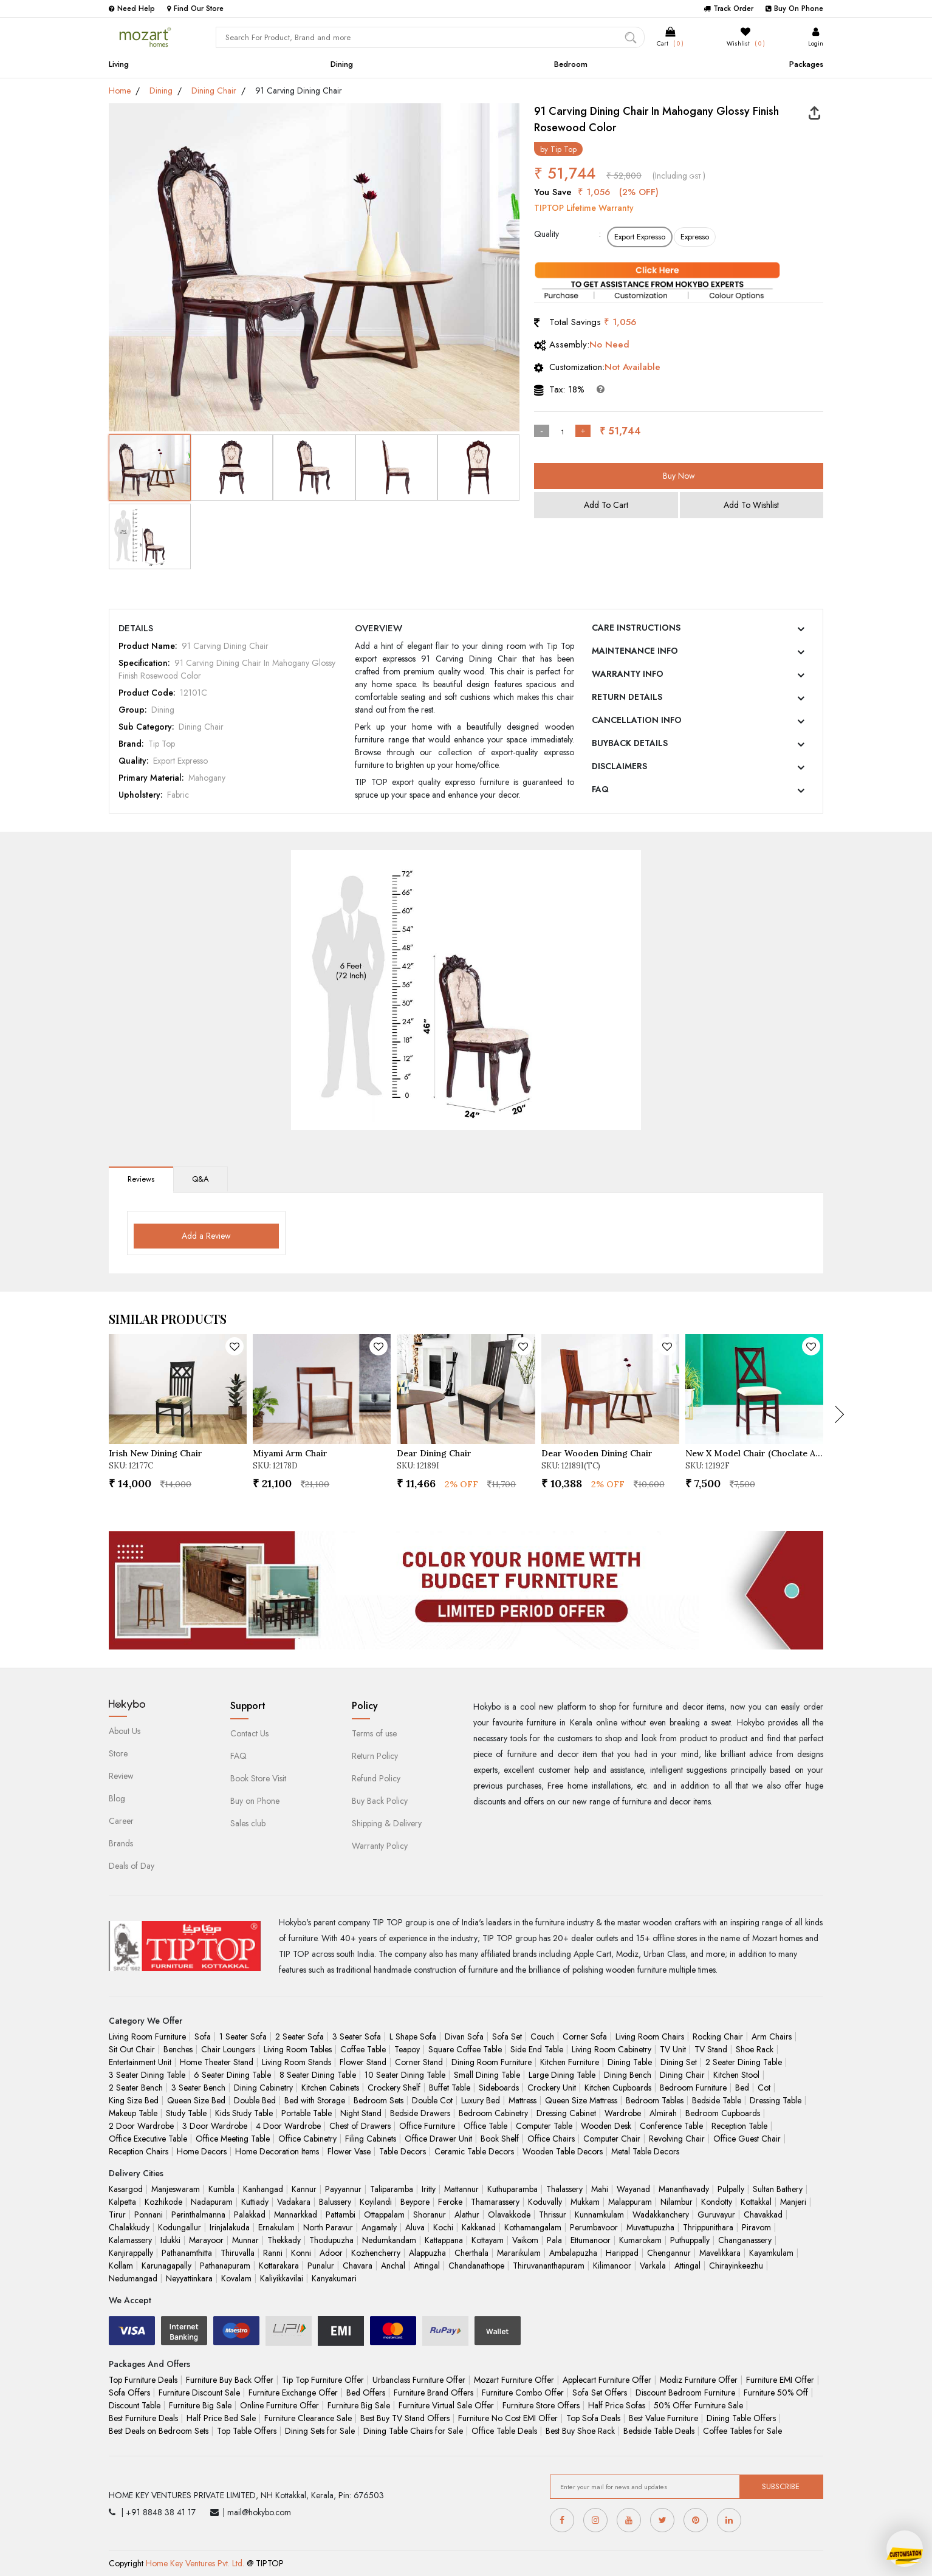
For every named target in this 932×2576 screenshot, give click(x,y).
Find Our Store (195, 8)
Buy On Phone (794, 8)
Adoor (331, 2253)
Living (119, 64)
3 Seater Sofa (356, 2036)
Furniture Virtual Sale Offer (446, 2405)
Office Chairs (551, 2138)
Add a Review (206, 1236)
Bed (742, 2087)
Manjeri (793, 2202)
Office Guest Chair (747, 2138)
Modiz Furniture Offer (699, 2380)
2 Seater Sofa (299, 2036)
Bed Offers (365, 2392)
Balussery (335, 2202)
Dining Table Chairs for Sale (413, 2431)
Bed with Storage (314, 2100)
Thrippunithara (708, 2227)
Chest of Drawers (360, 2126)
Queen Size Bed (196, 2100)
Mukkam (585, 2202)
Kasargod (126, 2189)
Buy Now (679, 476)
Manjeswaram (175, 2189)
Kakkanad (479, 2227)
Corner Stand (419, 2062)
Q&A (200, 1179)
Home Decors (202, 2151)
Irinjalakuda (230, 2227)
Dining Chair (213, 90)
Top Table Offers (246, 2431)
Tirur (117, 2214)
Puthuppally (690, 2240)
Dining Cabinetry (263, 2087)
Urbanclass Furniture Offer (418, 2380)
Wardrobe (623, 2113)
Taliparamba (391, 2189)
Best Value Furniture (663, 2418)
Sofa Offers (129, 2392)
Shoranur (429, 2214)
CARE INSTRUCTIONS (636, 628)
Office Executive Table (148, 2138)
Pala (554, 2240)
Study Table (186, 2113)
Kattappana (444, 2240)
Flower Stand (363, 2062)
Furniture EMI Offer (780, 2380)
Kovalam (236, 2278)
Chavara (357, 2265)
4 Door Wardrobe (288, 2126)
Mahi (599, 2189)
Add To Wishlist (751, 505)
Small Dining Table (487, 2075)
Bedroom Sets (378, 2100)
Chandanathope (476, 2265)
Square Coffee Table (465, 2049)
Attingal (427, 2265)
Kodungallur (179, 2227)
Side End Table (536, 2049)
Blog (117, 1798)
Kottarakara (279, 2265)
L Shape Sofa (412, 2036)
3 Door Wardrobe (214, 2126)
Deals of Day (131, 1866)
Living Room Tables (298, 2049)
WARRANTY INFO (627, 674)
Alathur (466, 2214)
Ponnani (148, 2214)
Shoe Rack (754, 2049)
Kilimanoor (612, 2265)
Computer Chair (611, 2138)
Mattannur (461, 2189)
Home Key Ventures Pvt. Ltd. (195, 2563)
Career (121, 1821)
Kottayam (487, 2240)
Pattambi (340, 2214)
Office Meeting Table (233, 2138)
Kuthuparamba (512, 2189)
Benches (178, 2049)
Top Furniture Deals (143, 2380)
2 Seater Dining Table (743, 2062)
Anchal (393, 2265)
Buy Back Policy (380, 1801)
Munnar (245, 2240)
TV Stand (710, 2049)
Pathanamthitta (187, 2253)
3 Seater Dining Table (147, 2075)
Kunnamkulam (599, 2214)
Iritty (429, 2189)
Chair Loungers (228, 2049)
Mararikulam (519, 2253)
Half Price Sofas (616, 2405)
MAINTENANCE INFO (635, 651)
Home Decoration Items (277, 2151)
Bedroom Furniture (693, 2087)
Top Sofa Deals (593, 2418)
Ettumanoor (591, 2240)
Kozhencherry (375, 2253)
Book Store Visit (258, 1778)
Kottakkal (756, 2202)
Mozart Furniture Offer (514, 2380)
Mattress (522, 2100)
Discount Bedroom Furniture (685, 2392)
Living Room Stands (296, 2062)
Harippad (622, 2253)
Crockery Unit (551, 2087)
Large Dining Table (562, 2075)
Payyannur (343, 2189)
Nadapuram (212, 2202)
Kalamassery (130, 2240)
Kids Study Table (244, 2113)
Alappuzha (427, 2253)
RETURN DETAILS (627, 697)
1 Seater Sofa (243, 2036)
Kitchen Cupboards (617, 2087)
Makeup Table (133, 2113)
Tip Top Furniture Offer (323, 2380)
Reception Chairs (138, 2151)
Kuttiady (255, 2202)
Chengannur (669, 2253)
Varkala (653, 2265)
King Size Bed (134, 2100)
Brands (121, 1843)
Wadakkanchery (660, 2214)
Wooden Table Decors (563, 2151)
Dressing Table (775, 2100)
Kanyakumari (334, 2278)
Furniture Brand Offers (433, 2392)
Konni (301, 2253)
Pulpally (731, 2189)
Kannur (304, 2189)
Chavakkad (763, 2214)
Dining (342, 64)
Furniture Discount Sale (199, 2392)
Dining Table (630, 2062)
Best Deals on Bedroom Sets (158, 2431)
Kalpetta (122, 2202)
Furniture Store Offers (541, 2405)
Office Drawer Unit (438, 2138)
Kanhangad (263, 2189)
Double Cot (432, 2100)
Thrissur (552, 2214)
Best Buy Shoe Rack (580, 2431)
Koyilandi (376, 2202)
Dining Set (678, 2062)
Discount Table (134, 2405)
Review (121, 1776)
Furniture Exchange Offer (293, 2392)
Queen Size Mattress (581, 2100)
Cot (764, 2087)
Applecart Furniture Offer (607, 2380)
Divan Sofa (464, 2036)
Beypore (415, 2202)
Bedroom (571, 64)
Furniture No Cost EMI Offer (508, 2418)
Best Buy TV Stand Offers (405, 2418)
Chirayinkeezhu (736, 2265)
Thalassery (564, 2189)
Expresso (694, 236)
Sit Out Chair (132, 2049)
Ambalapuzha (573, 2253)
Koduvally (545, 2202)
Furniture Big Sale (200, 2405)
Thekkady (284, 2240)
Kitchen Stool (736, 2075)
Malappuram (630, 2202)
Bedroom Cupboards (722, 2113)
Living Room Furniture (147, 2036)
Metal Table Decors (645, 2151)
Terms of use (374, 1733)
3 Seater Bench (198, 2087)
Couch (542, 2036)
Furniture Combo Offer (523, 2392)
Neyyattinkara (189, 2278)
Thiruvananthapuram (548, 2265)
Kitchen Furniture (569, 2062)
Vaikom (525, 2240)
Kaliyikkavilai (281, 2278)
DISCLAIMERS (619, 766)
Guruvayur (716, 2214)
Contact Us (249, 1733)
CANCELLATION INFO (637, 720)
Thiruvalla (238, 2253)
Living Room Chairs (649, 2036)
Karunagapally (166, 2265)
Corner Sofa (585, 2036)
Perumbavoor (594, 2227)
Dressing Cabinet (566, 2113)
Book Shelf (500, 2138)
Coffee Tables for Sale (742, 2431)
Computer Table (544, 2126)
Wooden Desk (606, 2126)
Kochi (443, 2227)
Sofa (202, 2036)
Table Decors (402, 2151)
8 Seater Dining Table (317, 2075)
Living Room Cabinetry (611, 2049)
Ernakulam (276, 2227)
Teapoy (407, 2049)
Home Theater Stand (216, 2062)
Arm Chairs (772, 2036)
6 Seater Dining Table (232, 2075)
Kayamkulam (771, 2253)
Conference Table (671, 2126)
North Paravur (328, 2227)
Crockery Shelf (394, 2087)
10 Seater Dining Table (405, 2075)
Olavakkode (509, 2214)
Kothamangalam (532, 2227)
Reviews (141, 1179)
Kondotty (716, 2202)
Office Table (485, 2126)
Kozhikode (163, 2202)
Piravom (756, 2227)
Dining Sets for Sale (320, 2431)
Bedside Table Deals (658, 2431)
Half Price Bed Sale (221, 2418)
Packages (806, 64)
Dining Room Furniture (491, 2062)
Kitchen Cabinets (330, 2087)
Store (118, 1753)
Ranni (273, 2253)
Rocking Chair (718, 2036)
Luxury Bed (480, 2100)
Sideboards (499, 2087)
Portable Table (306, 2113)
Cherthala (471, 2253)
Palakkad (250, 2214)
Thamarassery (495, 2202)
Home (120, 90)
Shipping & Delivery (387, 1823)
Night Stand (361, 2113)
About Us (124, 1731)
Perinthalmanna (198, 2214)
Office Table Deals (504, 2431)
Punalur (320, 2265)
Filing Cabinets (370, 2138)
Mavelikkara (720, 2253)
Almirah (663, 2113)
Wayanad (633, 2189)
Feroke (450, 2202)
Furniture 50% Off (776, 2392)
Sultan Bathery (778, 2189)
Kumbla (221, 2189)
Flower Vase (349, 2151)
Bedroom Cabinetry (493, 2113)
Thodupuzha (331, 2240)
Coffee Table (363, 2049)
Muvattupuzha (650, 2227)
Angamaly (379, 2227)
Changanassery (745, 2240)
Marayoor (206, 2240)
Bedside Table (716, 2100)
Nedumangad (133, 2278)
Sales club (248, 1823)
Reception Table (739, 2126)
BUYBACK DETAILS (630, 743)
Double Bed (255, 2100)
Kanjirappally (131, 2253)
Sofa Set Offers (599, 2392)
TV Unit (673, 2049)
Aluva (415, 2227)
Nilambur (676, 2202)
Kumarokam (640, 2240)
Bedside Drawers (420, 2113)
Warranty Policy (380, 1846)
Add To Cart (606, 505)
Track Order (728, 8)
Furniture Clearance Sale (308, 2418)
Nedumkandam (389, 2240)
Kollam (121, 2265)
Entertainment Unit (140, 2062)
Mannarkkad (295, 2214)
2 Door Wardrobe (141, 2126)
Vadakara (293, 2202)
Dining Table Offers (741, 2418)
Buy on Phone (254, 1801)
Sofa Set (507, 2036)
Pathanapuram (225, 2265)
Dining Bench (627, 2075)
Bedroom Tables (655, 2100)
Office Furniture (427, 2126)
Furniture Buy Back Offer (229, 2380)
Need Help (132, 8)
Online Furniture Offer (279, 2405)
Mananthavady (684, 2189)
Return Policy (375, 1756)
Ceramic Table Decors (474, 2151)
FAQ (600, 789)
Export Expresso (639, 236)
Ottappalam (384, 2214)
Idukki (170, 2240)
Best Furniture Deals (143, 2418)
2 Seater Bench (136, 2087)
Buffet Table (449, 2087)
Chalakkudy (129, 2227)
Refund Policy (376, 1778)
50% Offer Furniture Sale (698, 2405)
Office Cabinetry (307, 2138)
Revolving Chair (677, 2138)
